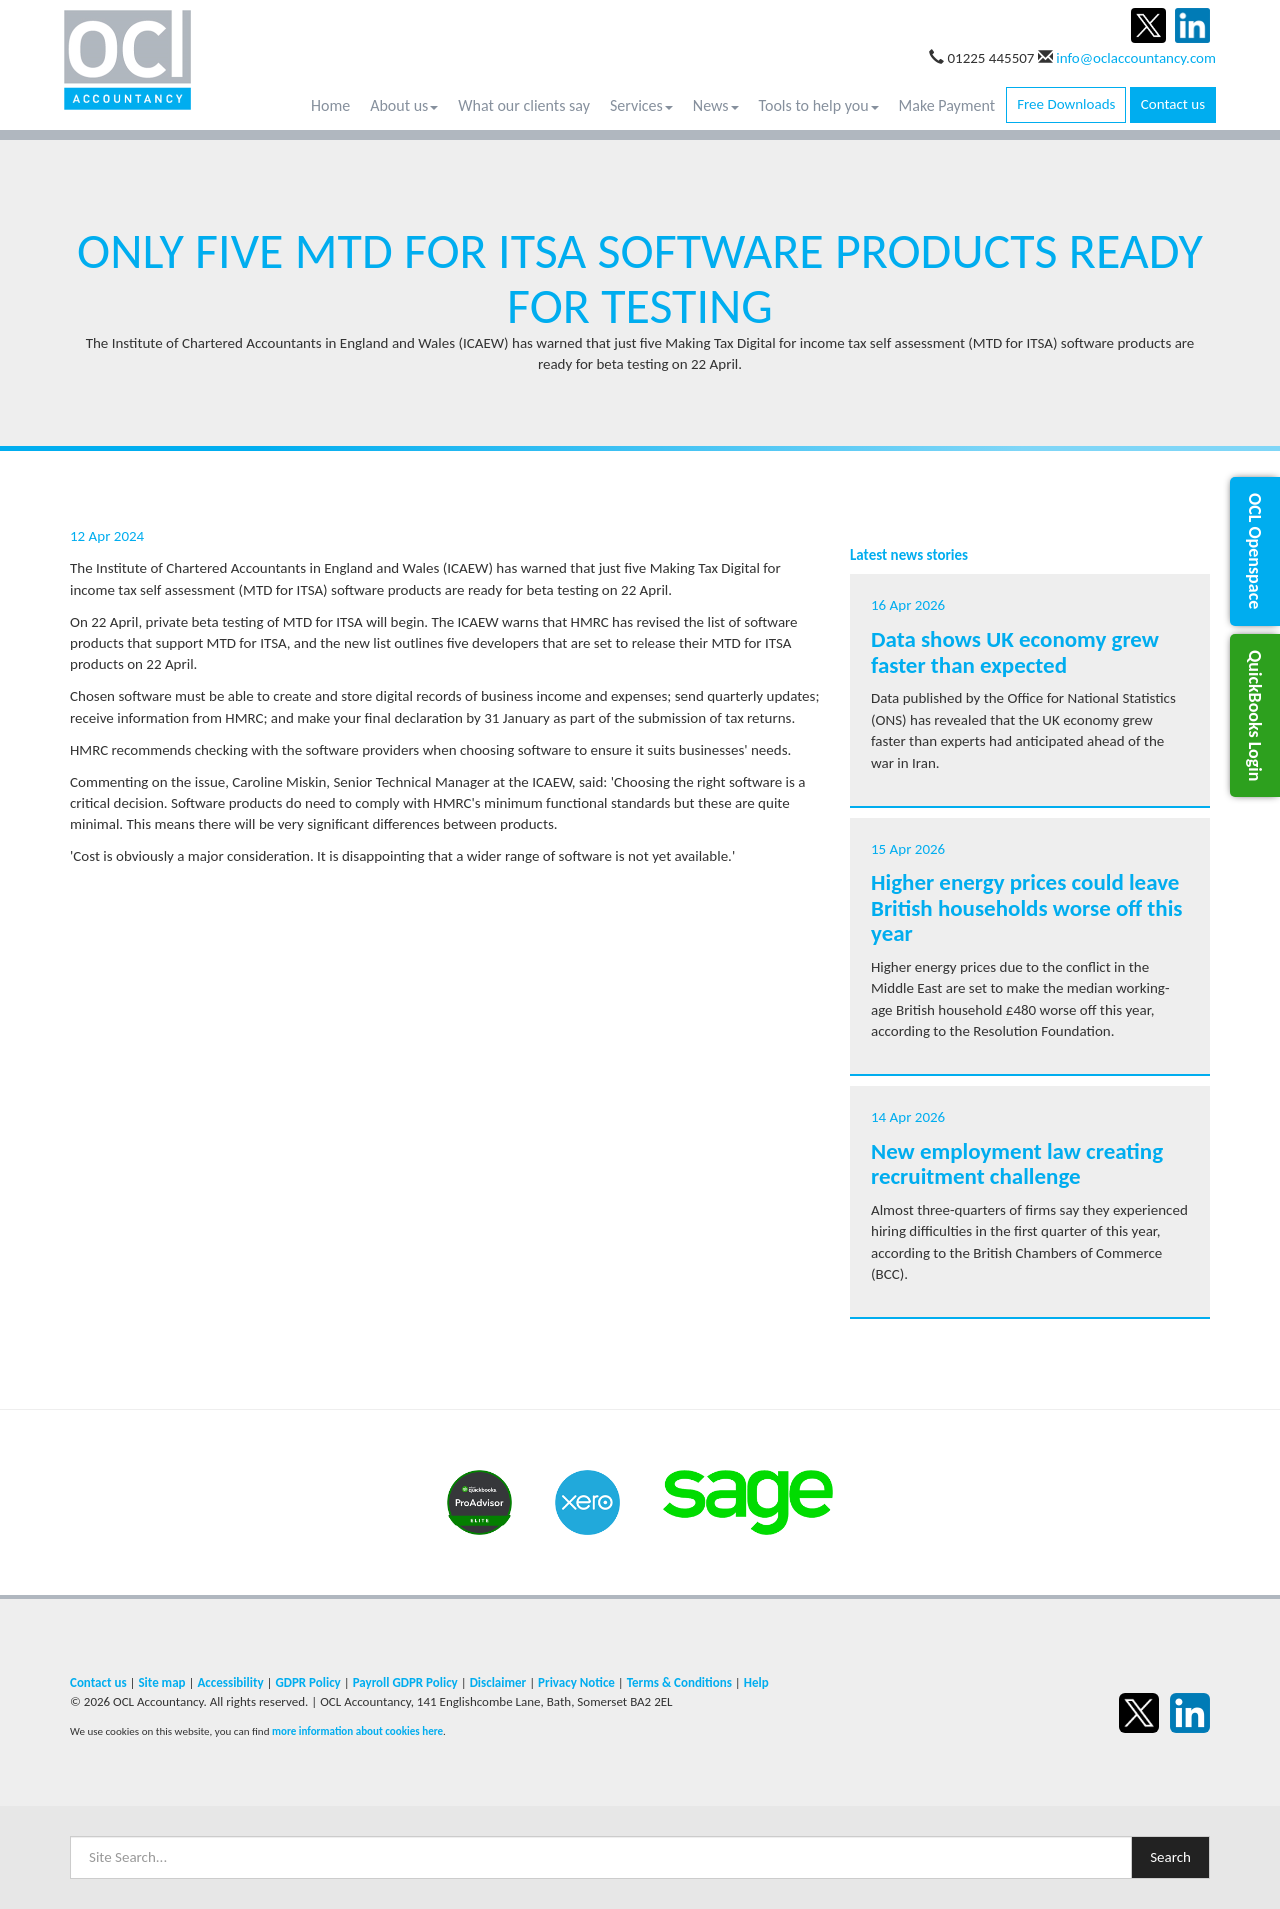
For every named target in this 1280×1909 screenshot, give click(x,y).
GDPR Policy (307, 1682)
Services (641, 105)
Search (1170, 1857)
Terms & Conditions (679, 1682)
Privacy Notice (576, 1682)
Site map (161, 1682)
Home (330, 105)
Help (756, 1682)
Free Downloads (1066, 104)
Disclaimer (498, 1682)
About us (404, 105)
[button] (1255, 551)
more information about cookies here (357, 1731)
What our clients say (524, 105)
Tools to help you (819, 105)
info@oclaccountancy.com (1136, 58)
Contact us (1173, 104)
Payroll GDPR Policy (405, 1682)
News (716, 105)
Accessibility (230, 1682)
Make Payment (947, 105)
